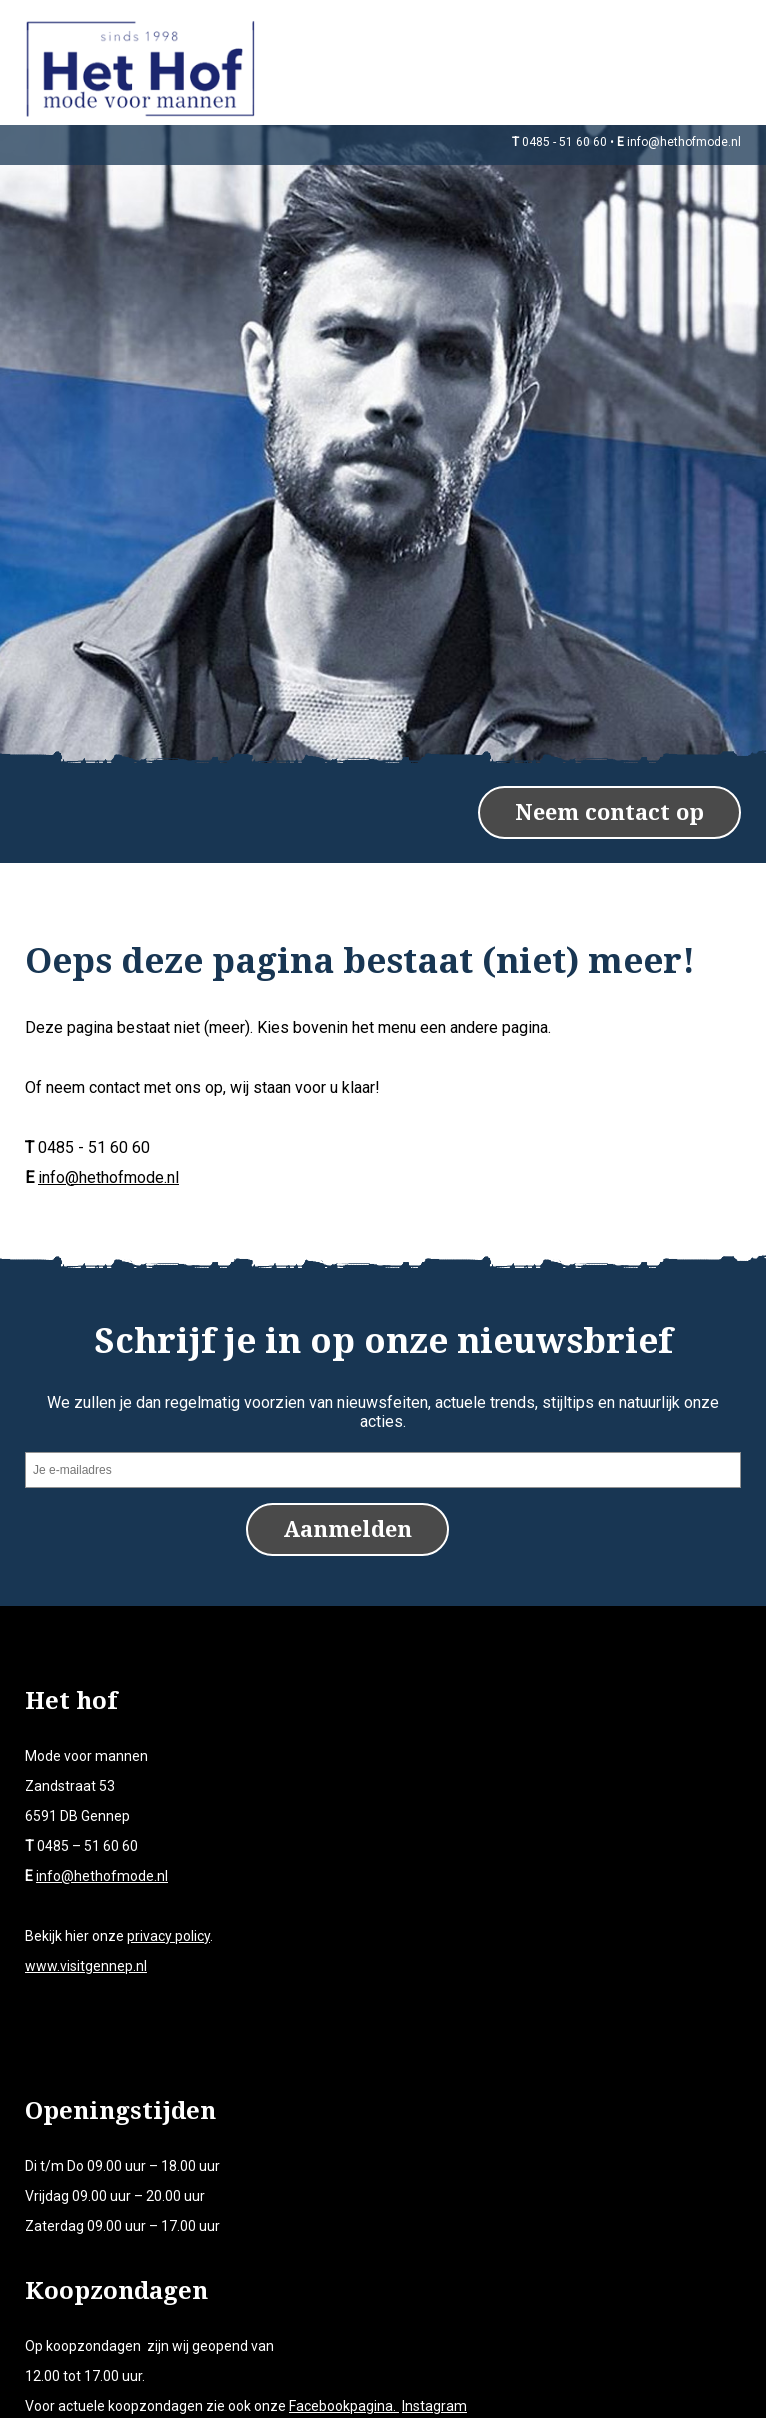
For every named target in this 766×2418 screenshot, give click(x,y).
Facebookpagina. (344, 2387)
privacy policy (168, 1917)
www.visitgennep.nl (86, 1947)
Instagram (434, 2387)
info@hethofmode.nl (684, 142)
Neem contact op (609, 794)
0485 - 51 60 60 (564, 142)
